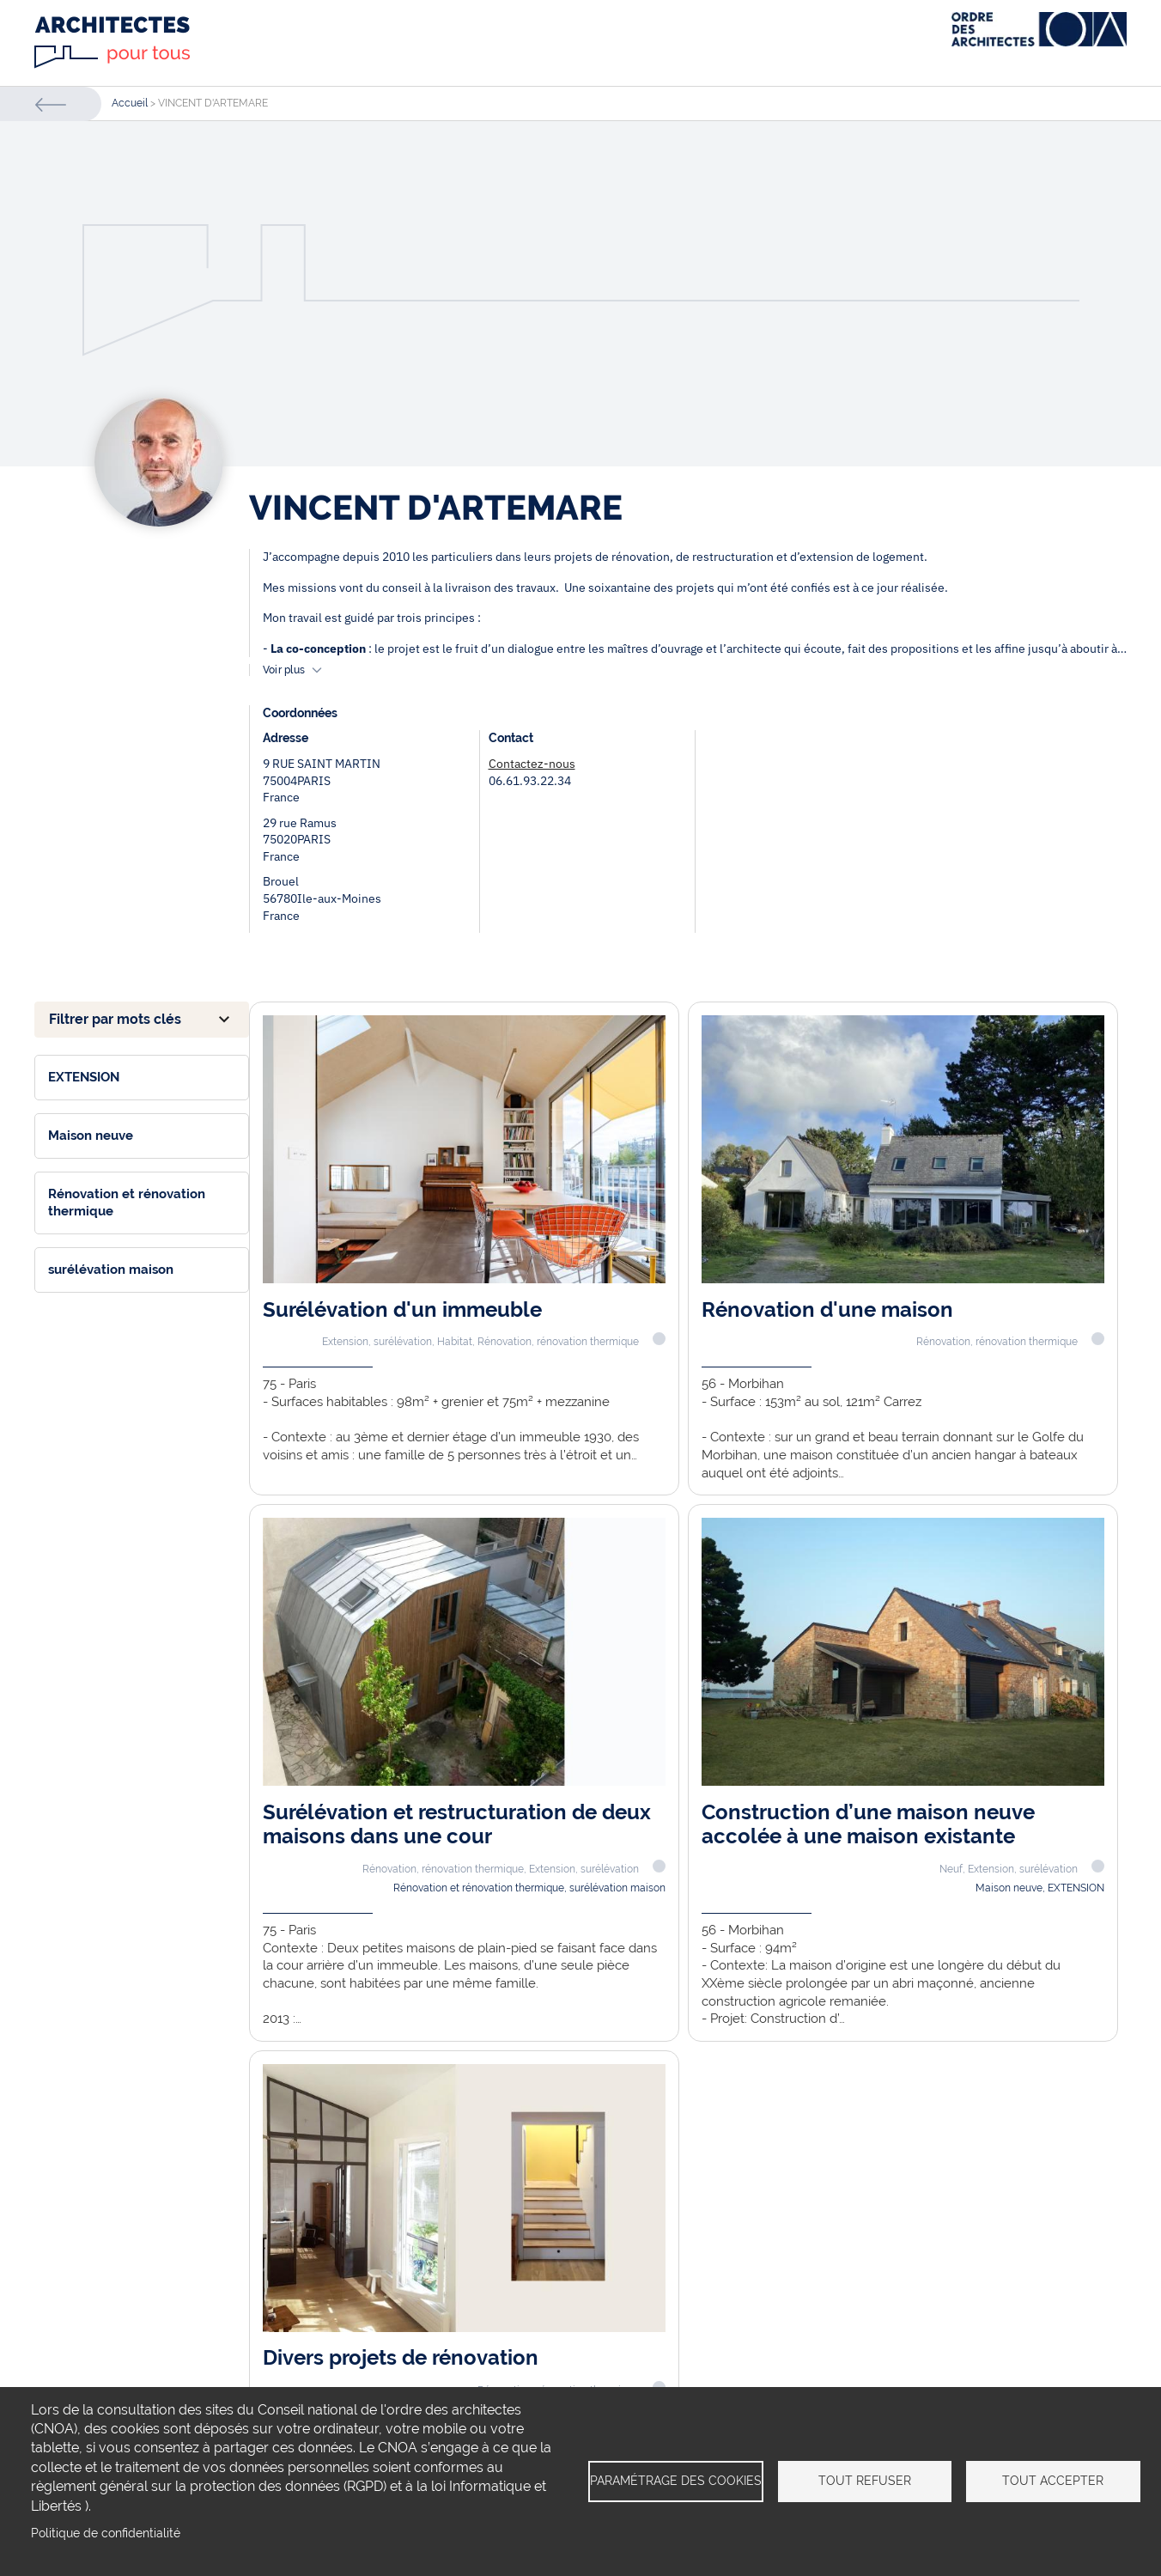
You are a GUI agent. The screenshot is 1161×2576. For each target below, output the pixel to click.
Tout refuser (864, 2481)
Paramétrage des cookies (676, 2481)
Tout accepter (1052, 2481)
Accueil (130, 103)
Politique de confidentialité (105, 2533)
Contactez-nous (532, 763)
